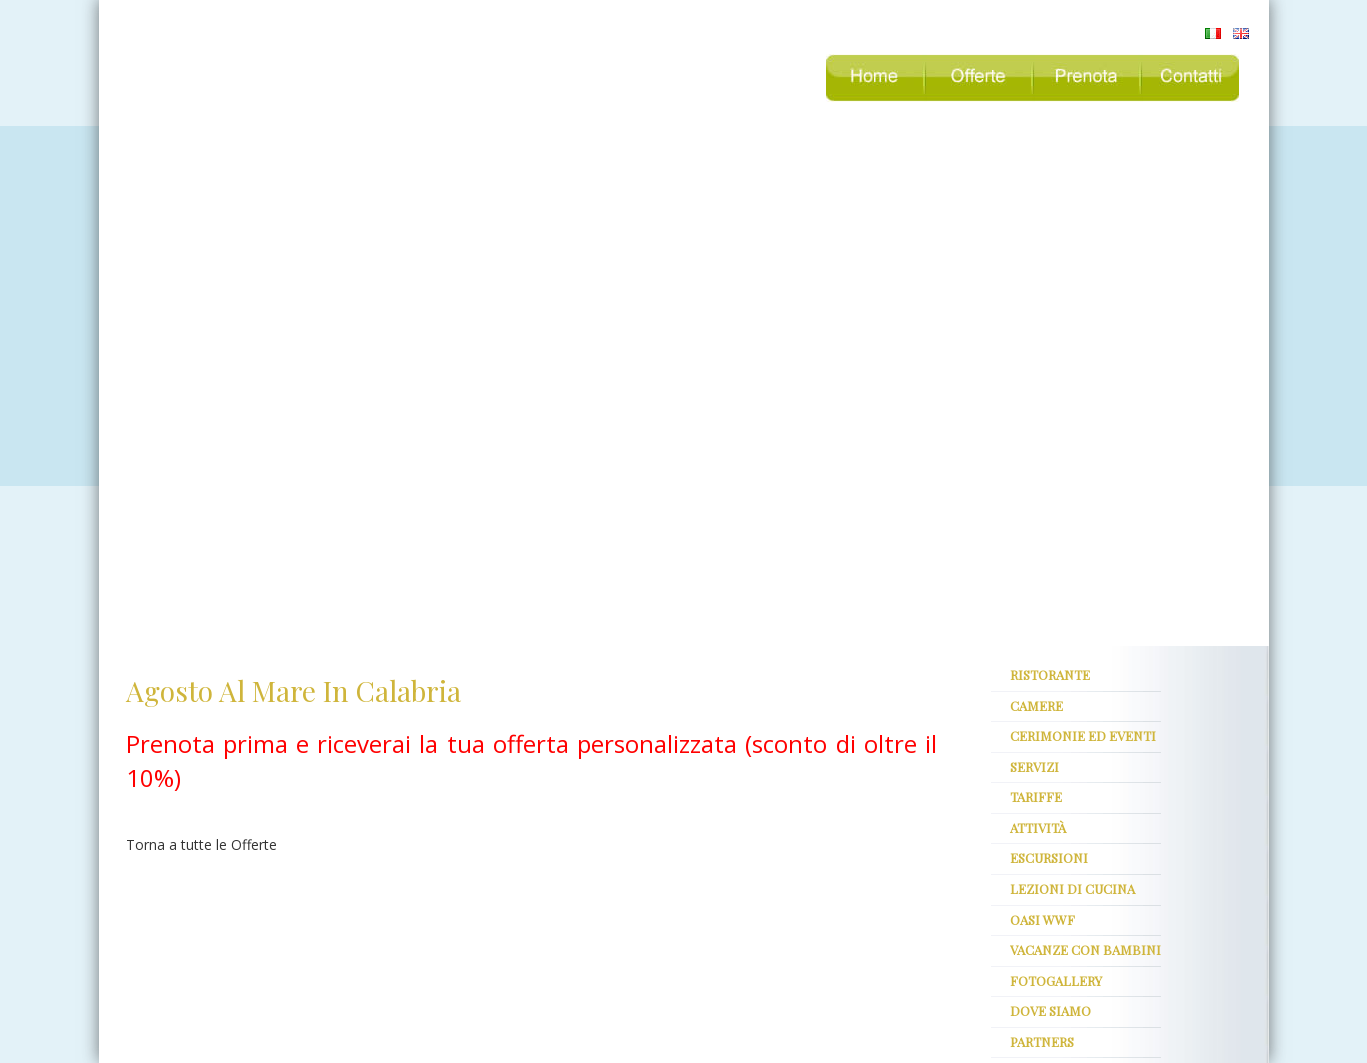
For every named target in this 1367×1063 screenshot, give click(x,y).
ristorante (1050, 674)
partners (1042, 1041)
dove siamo (1050, 1010)
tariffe (1036, 796)
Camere (1036, 705)
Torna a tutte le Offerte (201, 844)
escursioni (1049, 857)
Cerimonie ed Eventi (1083, 735)
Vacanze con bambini (1085, 949)
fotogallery (1056, 980)
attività (1038, 827)
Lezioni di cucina (1072, 888)
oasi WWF (1042, 919)
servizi (1034, 766)
